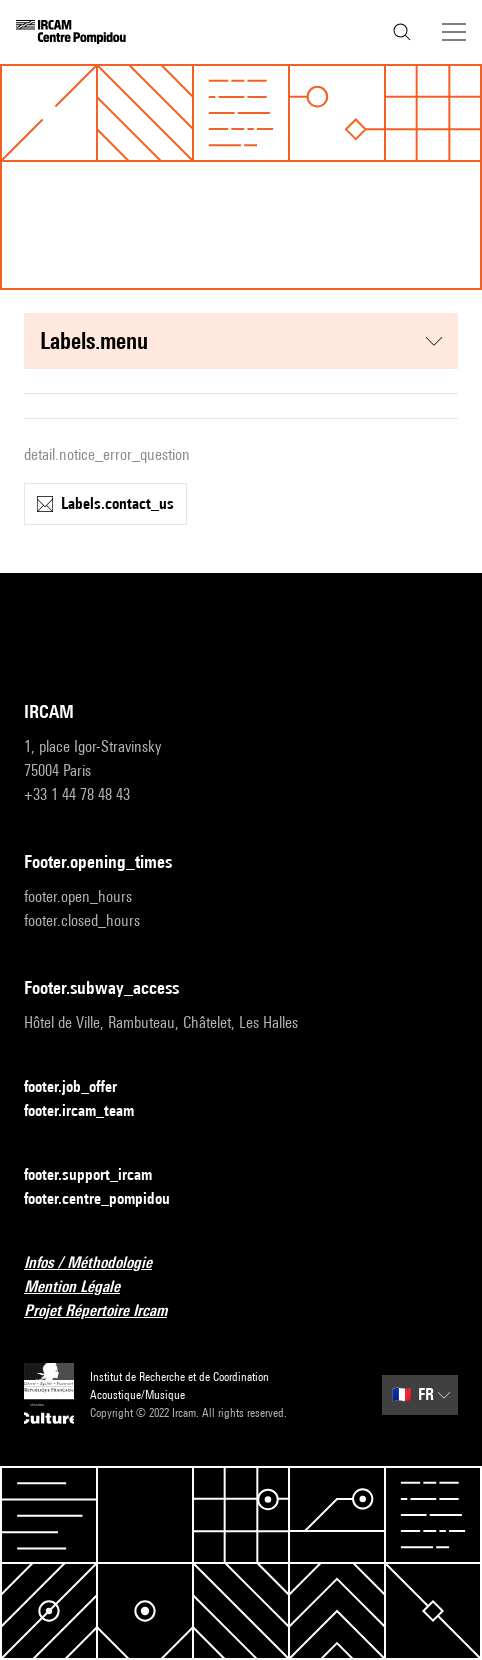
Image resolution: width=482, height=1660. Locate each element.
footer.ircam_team (91, 1111)
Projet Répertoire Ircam (107, 1311)
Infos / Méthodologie (100, 1263)
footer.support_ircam (100, 1175)
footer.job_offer (82, 1087)
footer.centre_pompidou (109, 1199)
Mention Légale (84, 1287)
